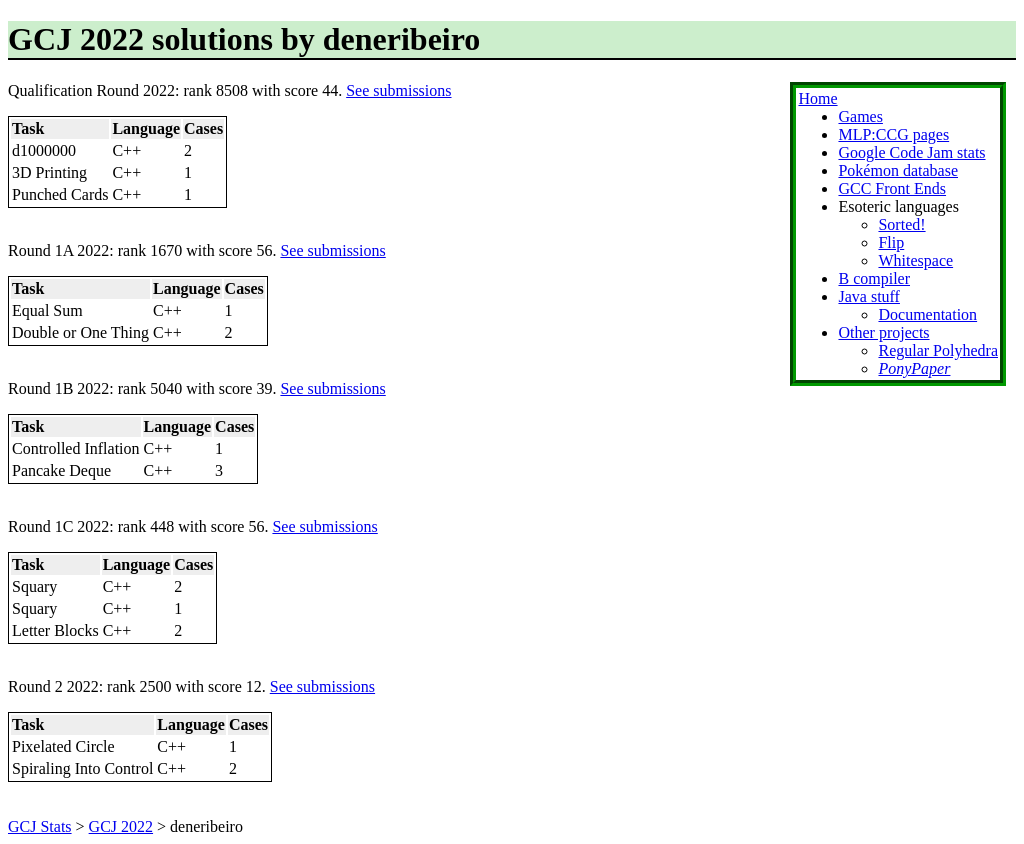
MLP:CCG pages (893, 134)
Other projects (883, 332)
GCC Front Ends (892, 188)
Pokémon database (898, 170)
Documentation (927, 314)
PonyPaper (914, 368)
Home (817, 98)
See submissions (398, 90)
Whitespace (915, 260)
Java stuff (868, 296)
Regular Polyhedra (938, 350)
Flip (891, 242)
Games (860, 116)
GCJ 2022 (121, 826)
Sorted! (901, 224)
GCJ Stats (40, 826)
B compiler (874, 278)
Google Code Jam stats (911, 152)
